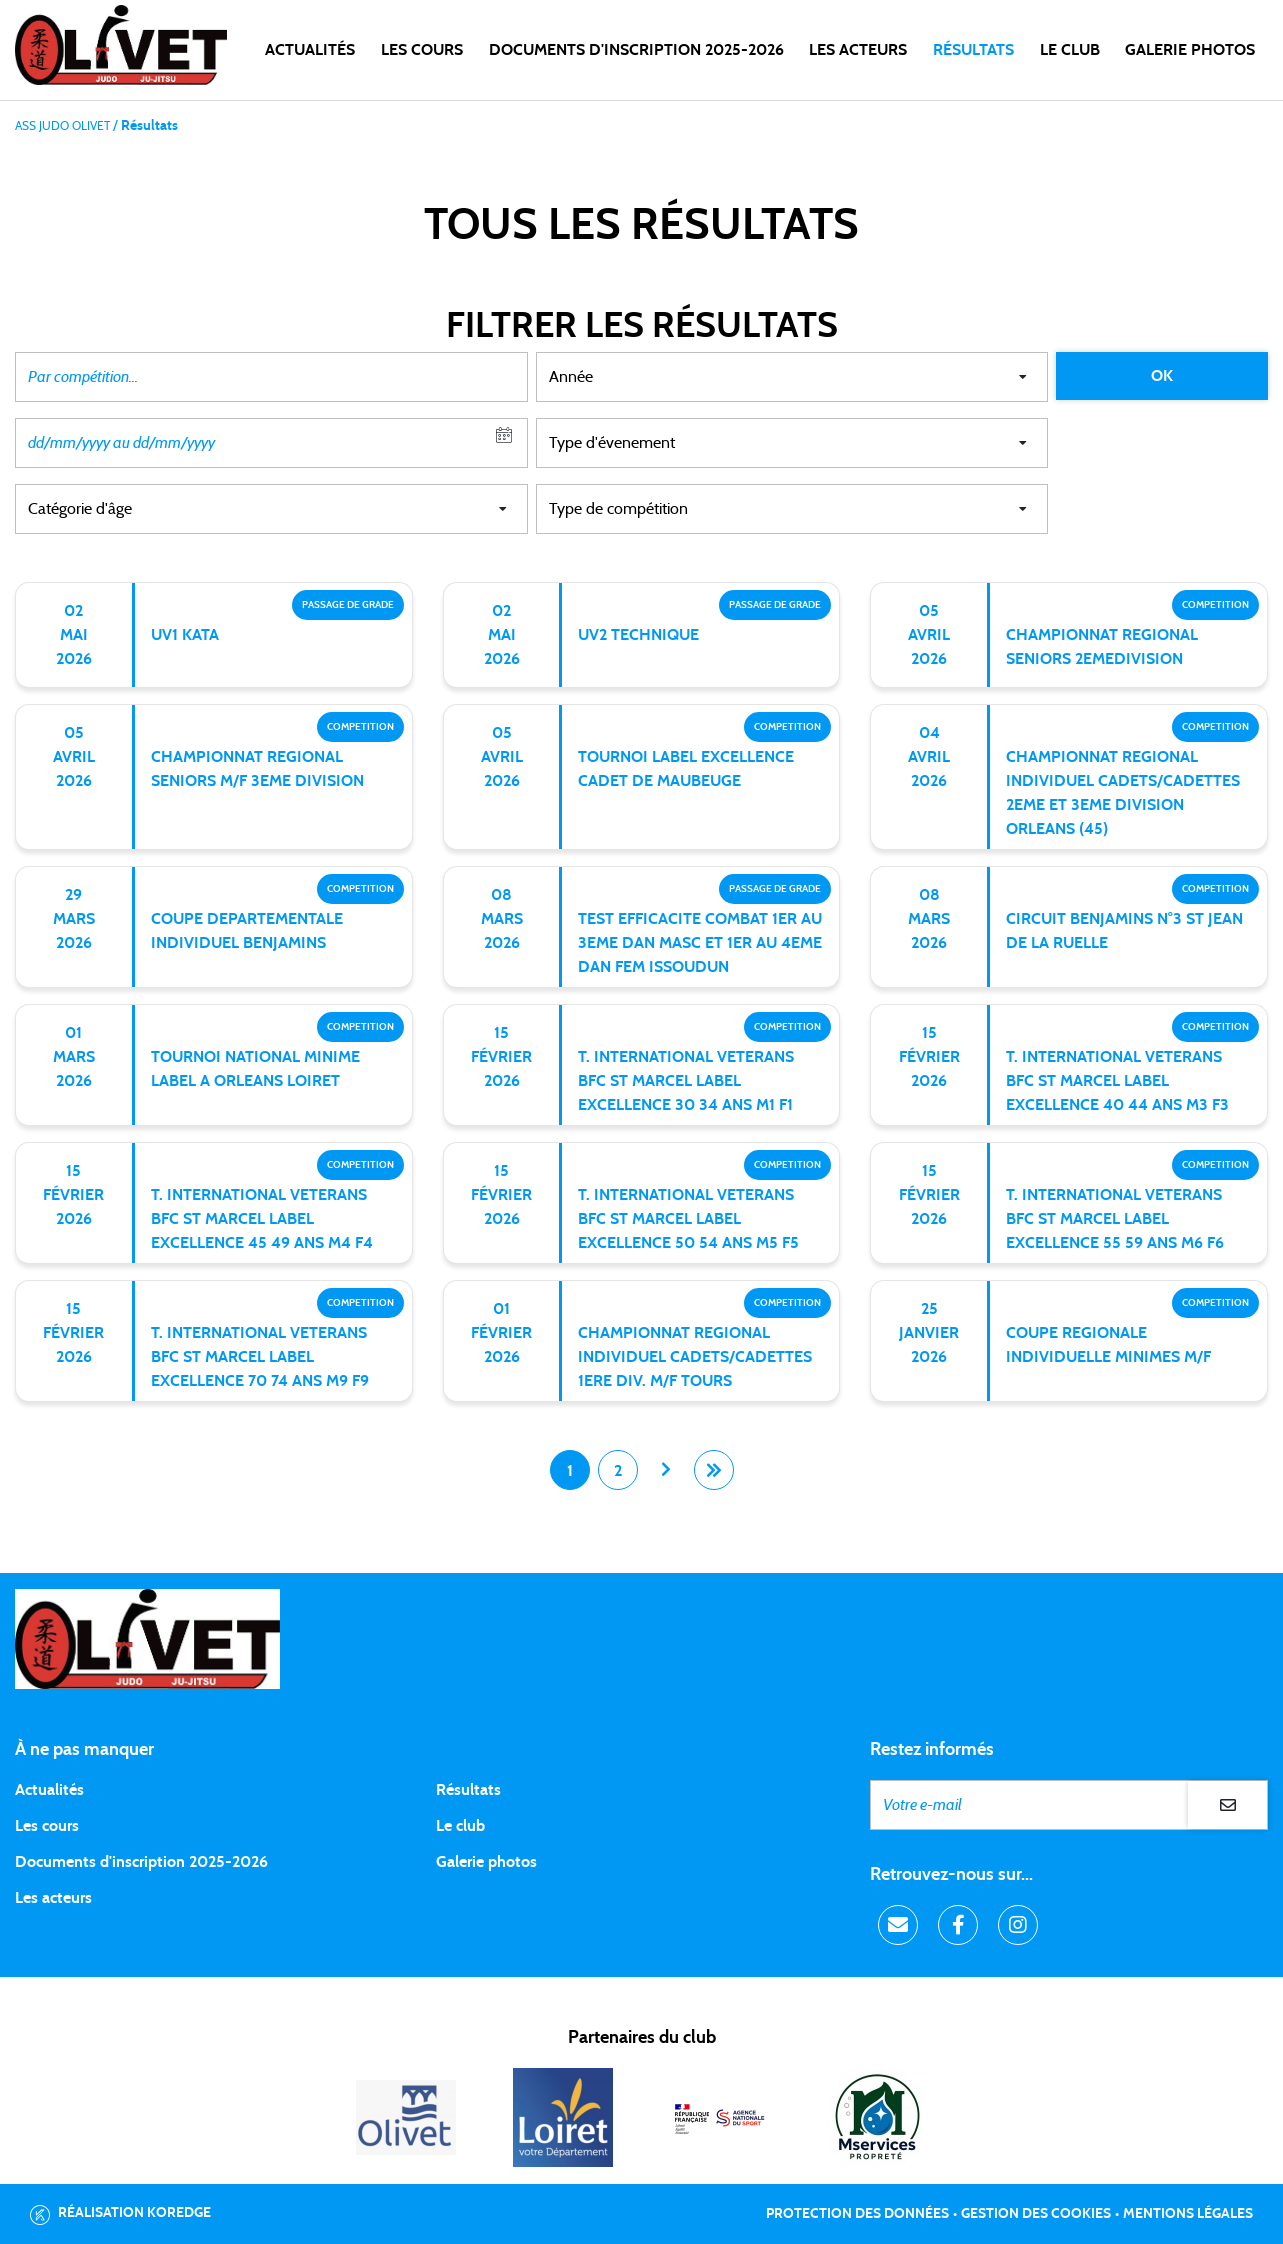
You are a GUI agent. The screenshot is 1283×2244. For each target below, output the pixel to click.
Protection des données (857, 2214)
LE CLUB (1070, 50)
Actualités (310, 50)
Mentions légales (1188, 2214)
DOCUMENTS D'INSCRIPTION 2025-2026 (636, 50)
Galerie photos (1190, 50)
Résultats (973, 50)
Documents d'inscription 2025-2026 (141, 1862)
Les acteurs (858, 50)
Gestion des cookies (1036, 2214)
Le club (460, 1826)
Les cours (422, 50)
